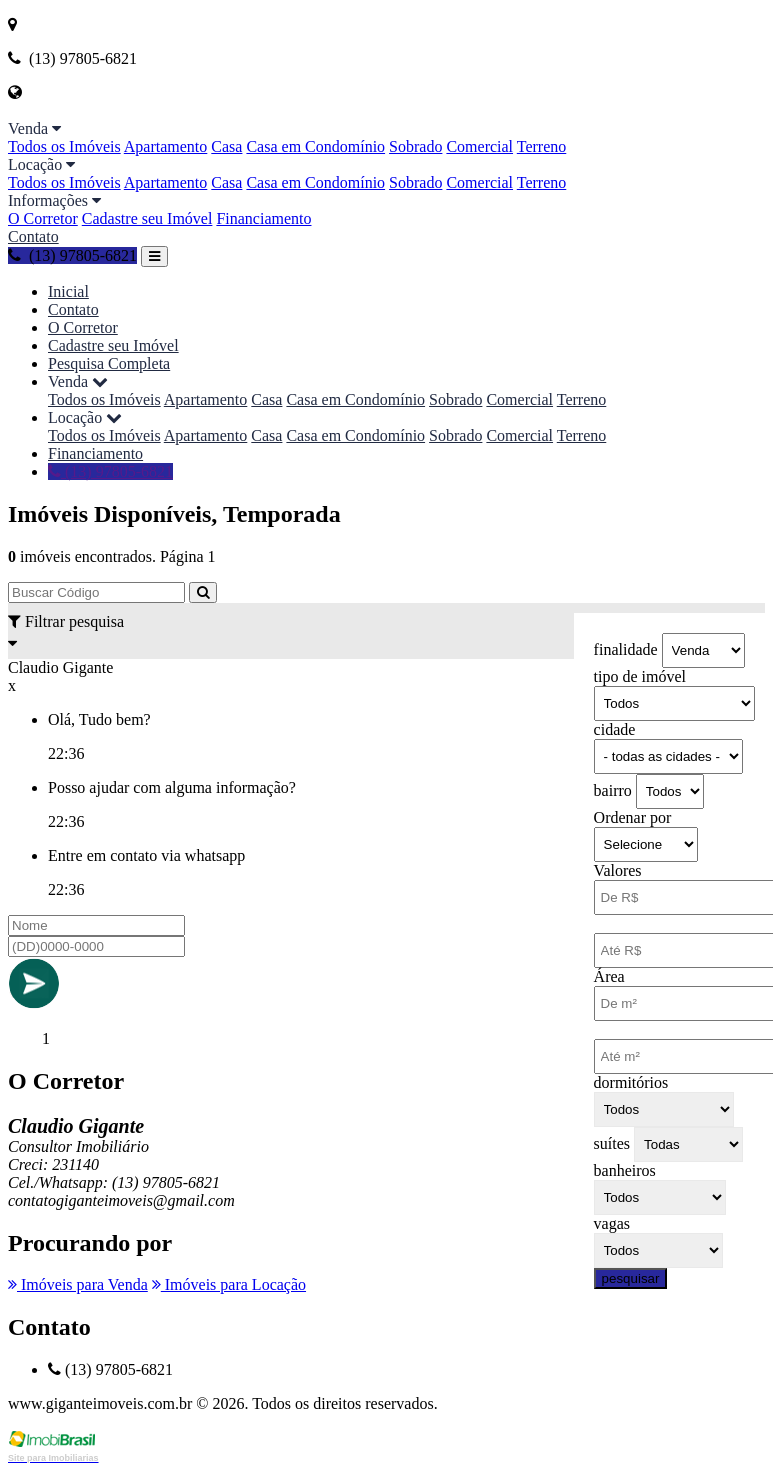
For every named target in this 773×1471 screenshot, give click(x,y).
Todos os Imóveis (64, 146)
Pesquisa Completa (109, 363)
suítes (612, 1143)
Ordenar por (633, 817)
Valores (618, 870)
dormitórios (631, 1082)
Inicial (68, 291)
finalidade (626, 649)
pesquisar (631, 1278)
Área (609, 976)
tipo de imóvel (640, 676)
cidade (615, 729)
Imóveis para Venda (78, 1284)
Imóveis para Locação (229, 1284)
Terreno (542, 146)
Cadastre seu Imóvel (147, 218)
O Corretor (43, 218)
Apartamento (166, 146)
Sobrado (415, 146)
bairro (613, 790)
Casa (226, 146)
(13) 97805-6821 (72, 255)
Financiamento (263, 218)
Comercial (479, 146)
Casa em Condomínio (315, 146)
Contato (33, 236)
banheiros (625, 1170)
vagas (612, 1223)
